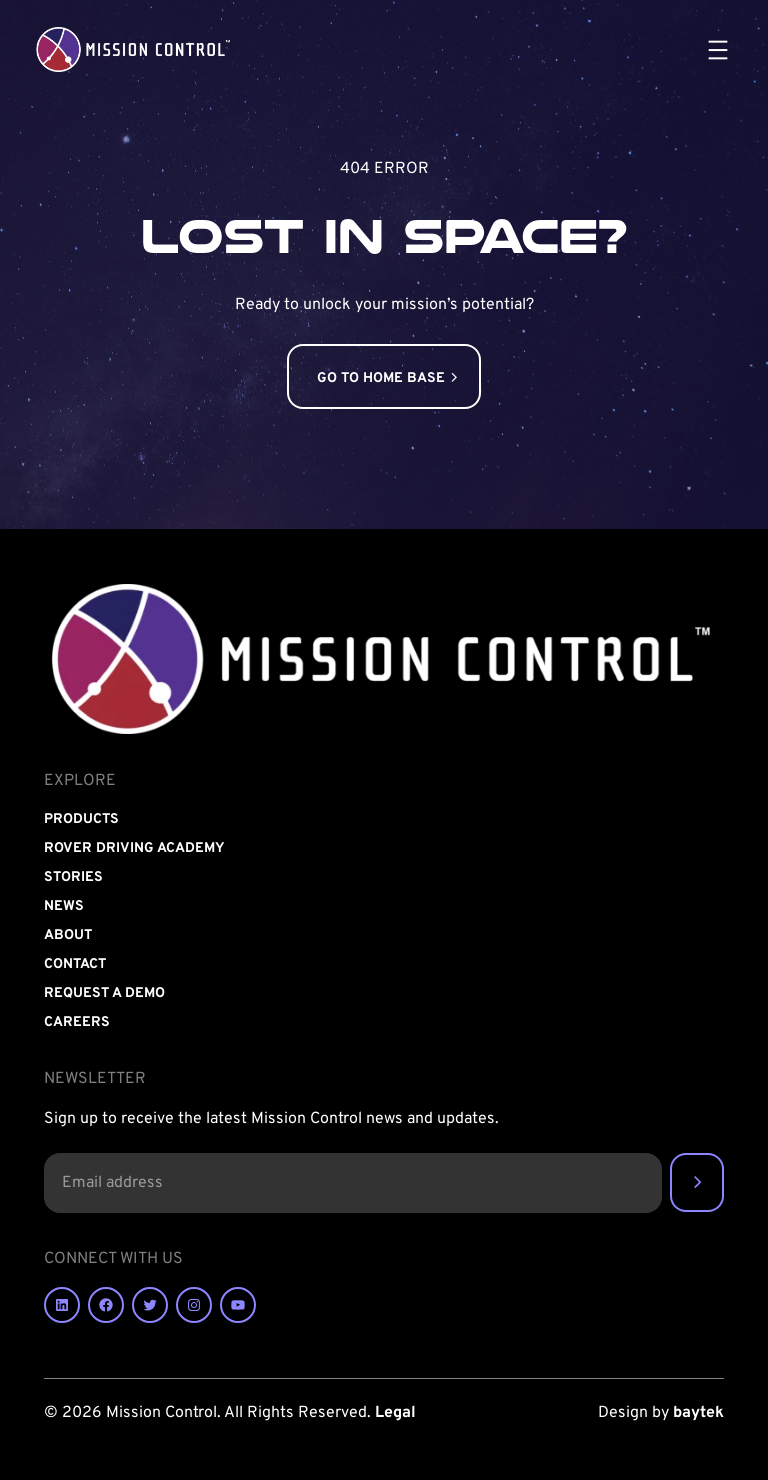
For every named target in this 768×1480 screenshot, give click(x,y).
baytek (698, 1413)
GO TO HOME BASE (381, 378)
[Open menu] (718, 50)
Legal (395, 1413)
